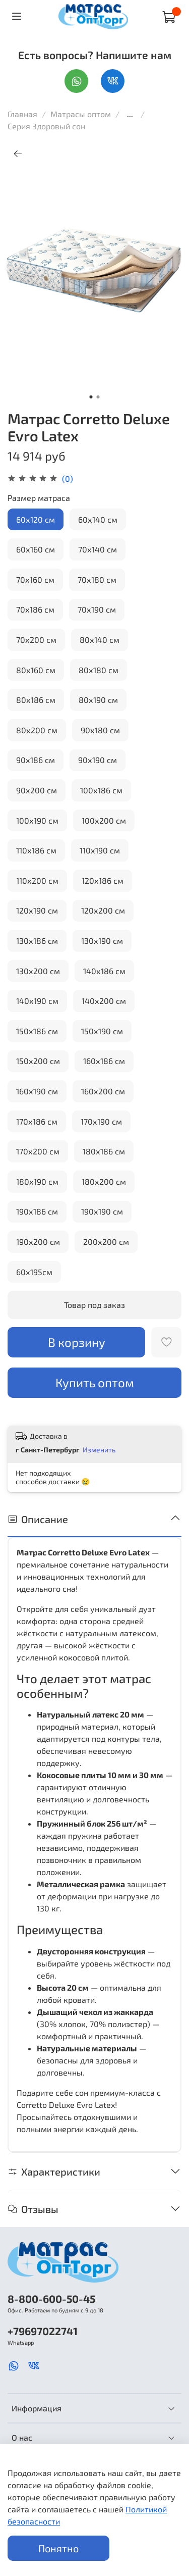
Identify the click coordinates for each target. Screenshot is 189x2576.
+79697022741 (43, 2331)
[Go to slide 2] (98, 396)
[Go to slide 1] (91, 396)
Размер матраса (39, 497)
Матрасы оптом (81, 114)
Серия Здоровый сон (46, 126)
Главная (22, 114)
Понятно (58, 2548)
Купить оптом (94, 1382)
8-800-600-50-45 (51, 2298)
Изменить (99, 1449)
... (130, 114)
